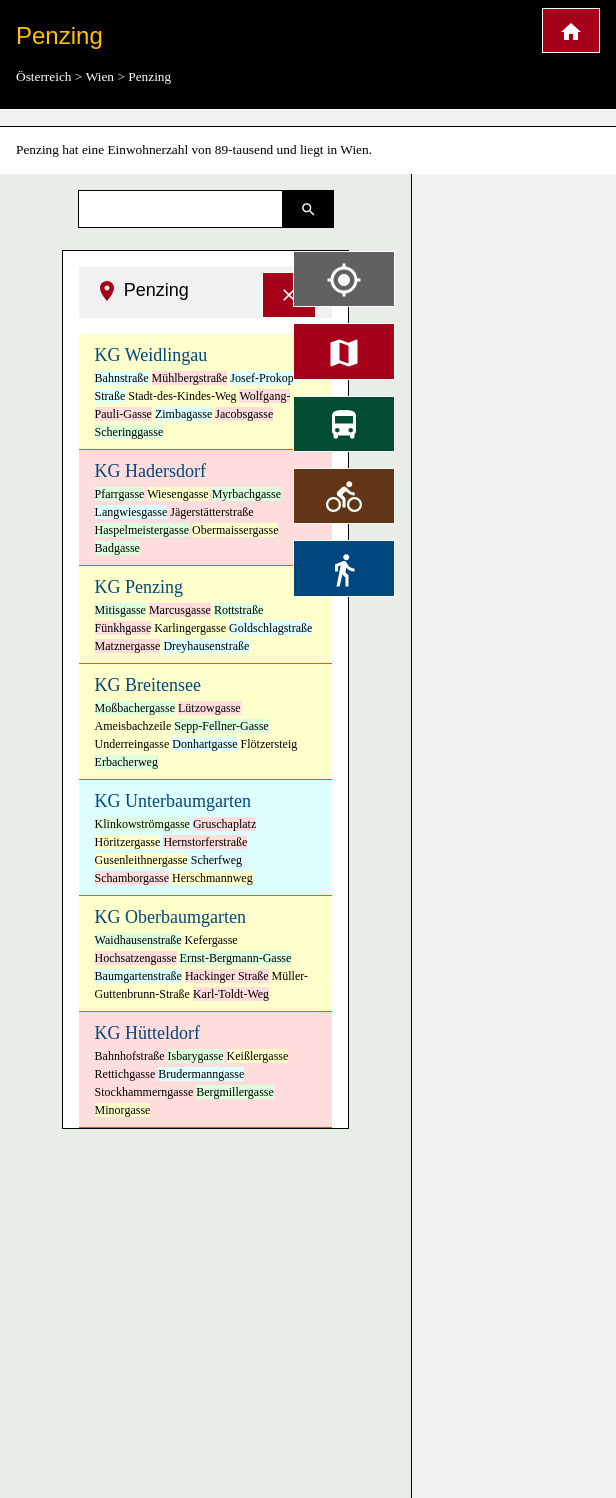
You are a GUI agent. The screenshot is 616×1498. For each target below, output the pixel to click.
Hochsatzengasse (136, 958)
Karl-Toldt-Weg (231, 994)
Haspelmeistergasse (142, 530)
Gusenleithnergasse (141, 860)
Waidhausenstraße (138, 940)
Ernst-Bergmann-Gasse (236, 958)
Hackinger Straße (227, 976)
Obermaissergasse (235, 530)
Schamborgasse (132, 878)
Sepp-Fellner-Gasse (221, 726)
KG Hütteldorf (147, 1033)
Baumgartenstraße (138, 976)
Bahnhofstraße (130, 1056)
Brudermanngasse (201, 1074)
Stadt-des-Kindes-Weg (182, 396)
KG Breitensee (148, 685)
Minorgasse (123, 1110)
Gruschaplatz (224, 824)
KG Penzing (139, 587)
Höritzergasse (128, 842)
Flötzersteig (269, 744)
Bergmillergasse (235, 1092)
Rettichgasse (125, 1074)
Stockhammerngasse (144, 1092)
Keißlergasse (258, 1056)
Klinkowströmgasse (142, 824)
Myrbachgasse (246, 494)
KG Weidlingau (151, 355)
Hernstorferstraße (205, 842)
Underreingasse (132, 744)
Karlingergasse (190, 628)
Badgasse (117, 548)
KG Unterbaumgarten (173, 801)
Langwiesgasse (131, 512)
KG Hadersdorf (150, 471)
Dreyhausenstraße (206, 646)
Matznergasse (128, 646)
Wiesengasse (178, 494)
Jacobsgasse (244, 414)
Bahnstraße (122, 378)
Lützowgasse (209, 708)
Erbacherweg (126, 762)
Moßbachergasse (135, 708)
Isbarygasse (196, 1056)
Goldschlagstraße (270, 628)
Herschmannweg (212, 878)
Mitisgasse (120, 610)
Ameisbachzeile (133, 726)
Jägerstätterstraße (211, 512)
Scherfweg (216, 860)
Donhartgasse (204, 744)
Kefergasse (211, 940)
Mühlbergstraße (190, 378)
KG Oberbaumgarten (170, 917)
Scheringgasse (129, 432)
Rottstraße (238, 610)
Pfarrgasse (120, 494)
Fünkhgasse (123, 628)
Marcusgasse (180, 610)
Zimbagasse (183, 414)
